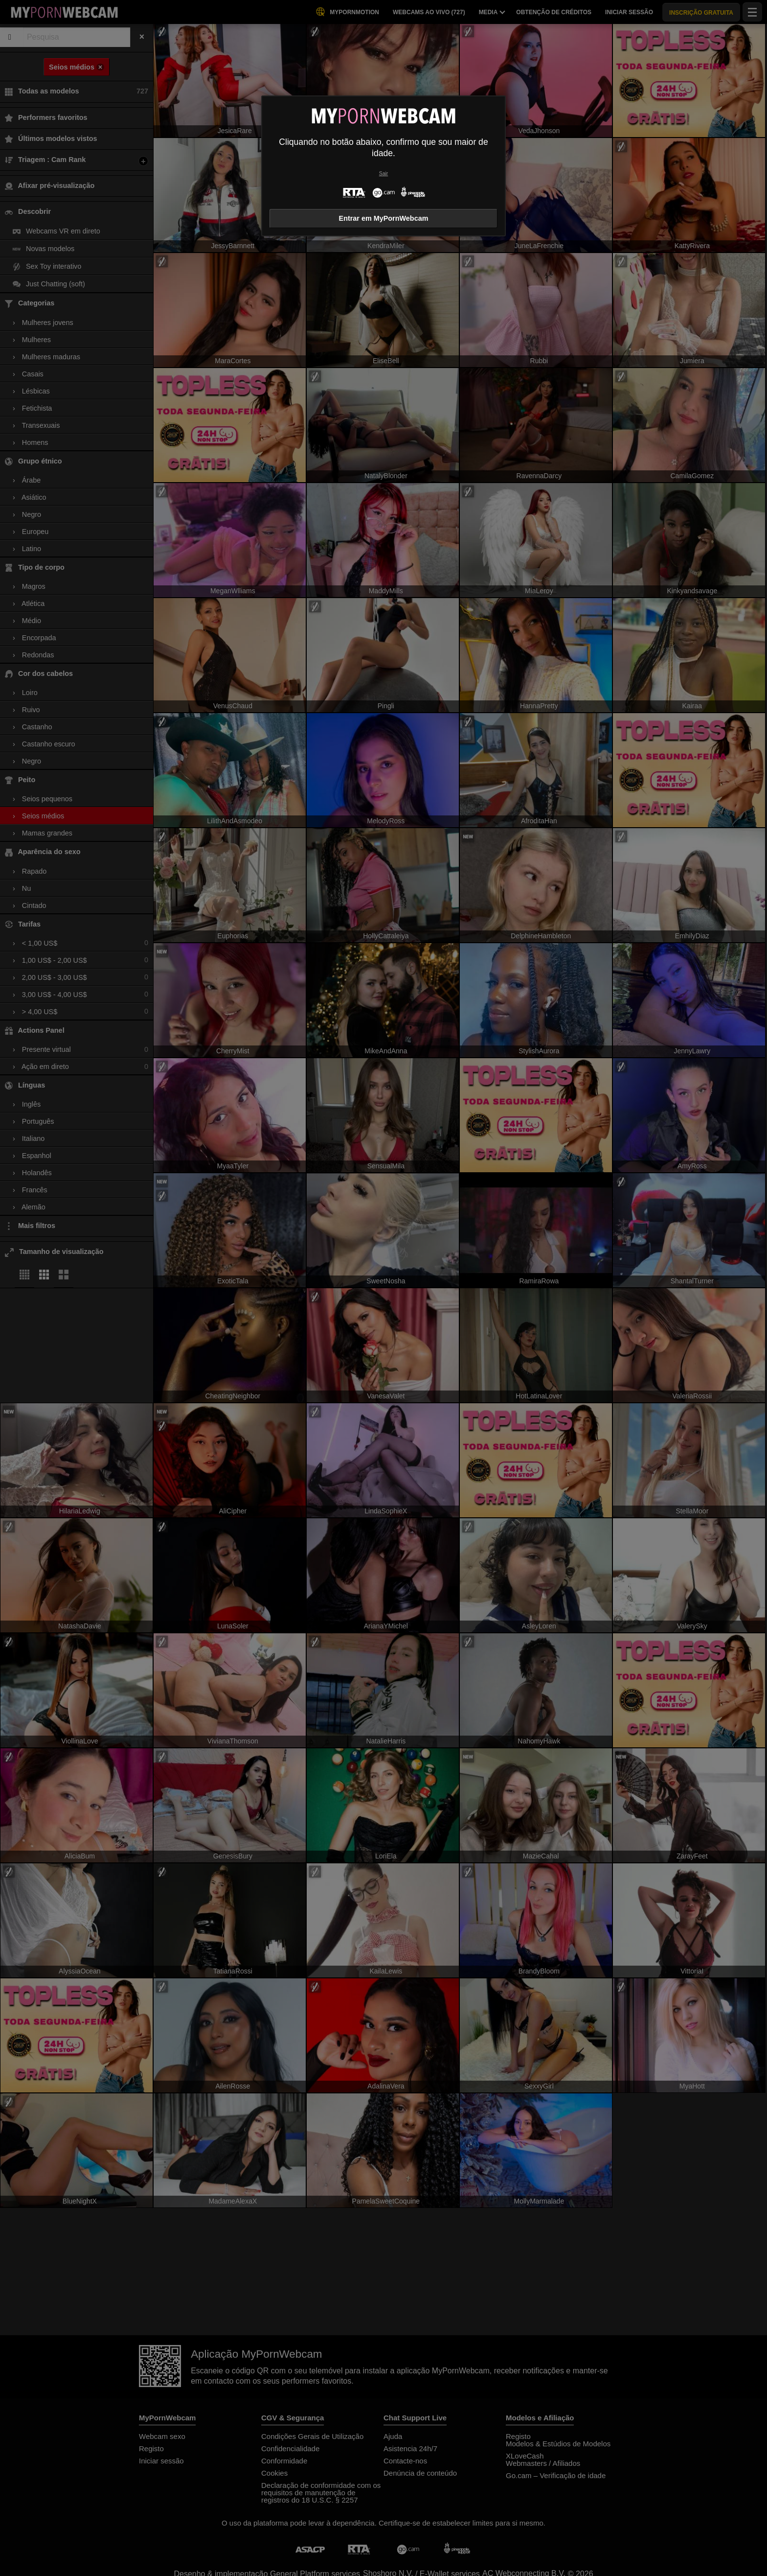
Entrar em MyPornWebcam (384, 218)
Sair (383, 173)
